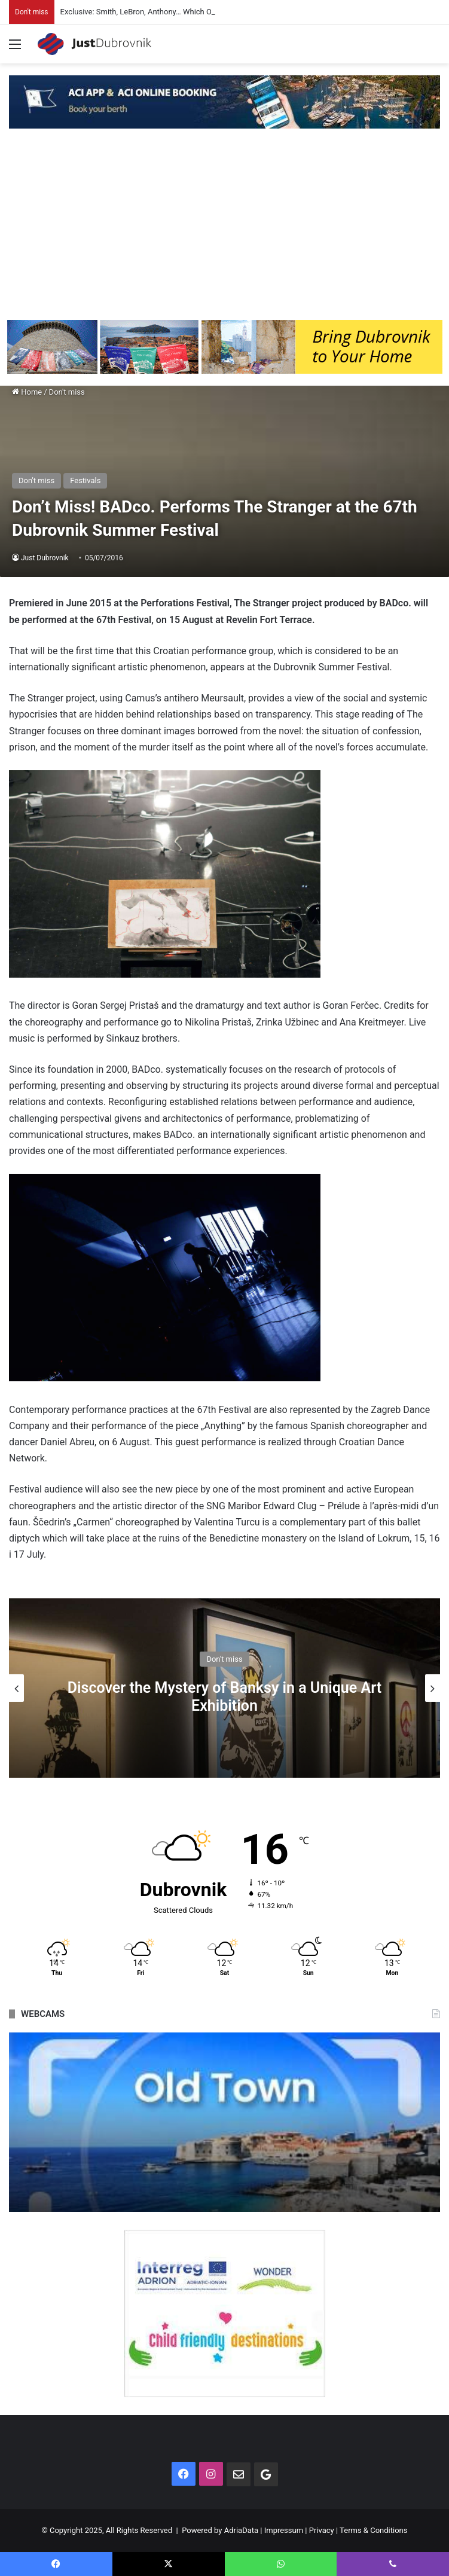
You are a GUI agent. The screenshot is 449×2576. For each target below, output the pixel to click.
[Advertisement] (224, 230)
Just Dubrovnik (45, 558)
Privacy (321, 2530)
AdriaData (241, 2530)
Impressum (283, 2530)
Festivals (85, 480)
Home (27, 391)
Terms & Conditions (373, 2530)
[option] (224, 1688)
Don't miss (67, 391)
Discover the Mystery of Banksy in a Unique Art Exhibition (224, 1696)
